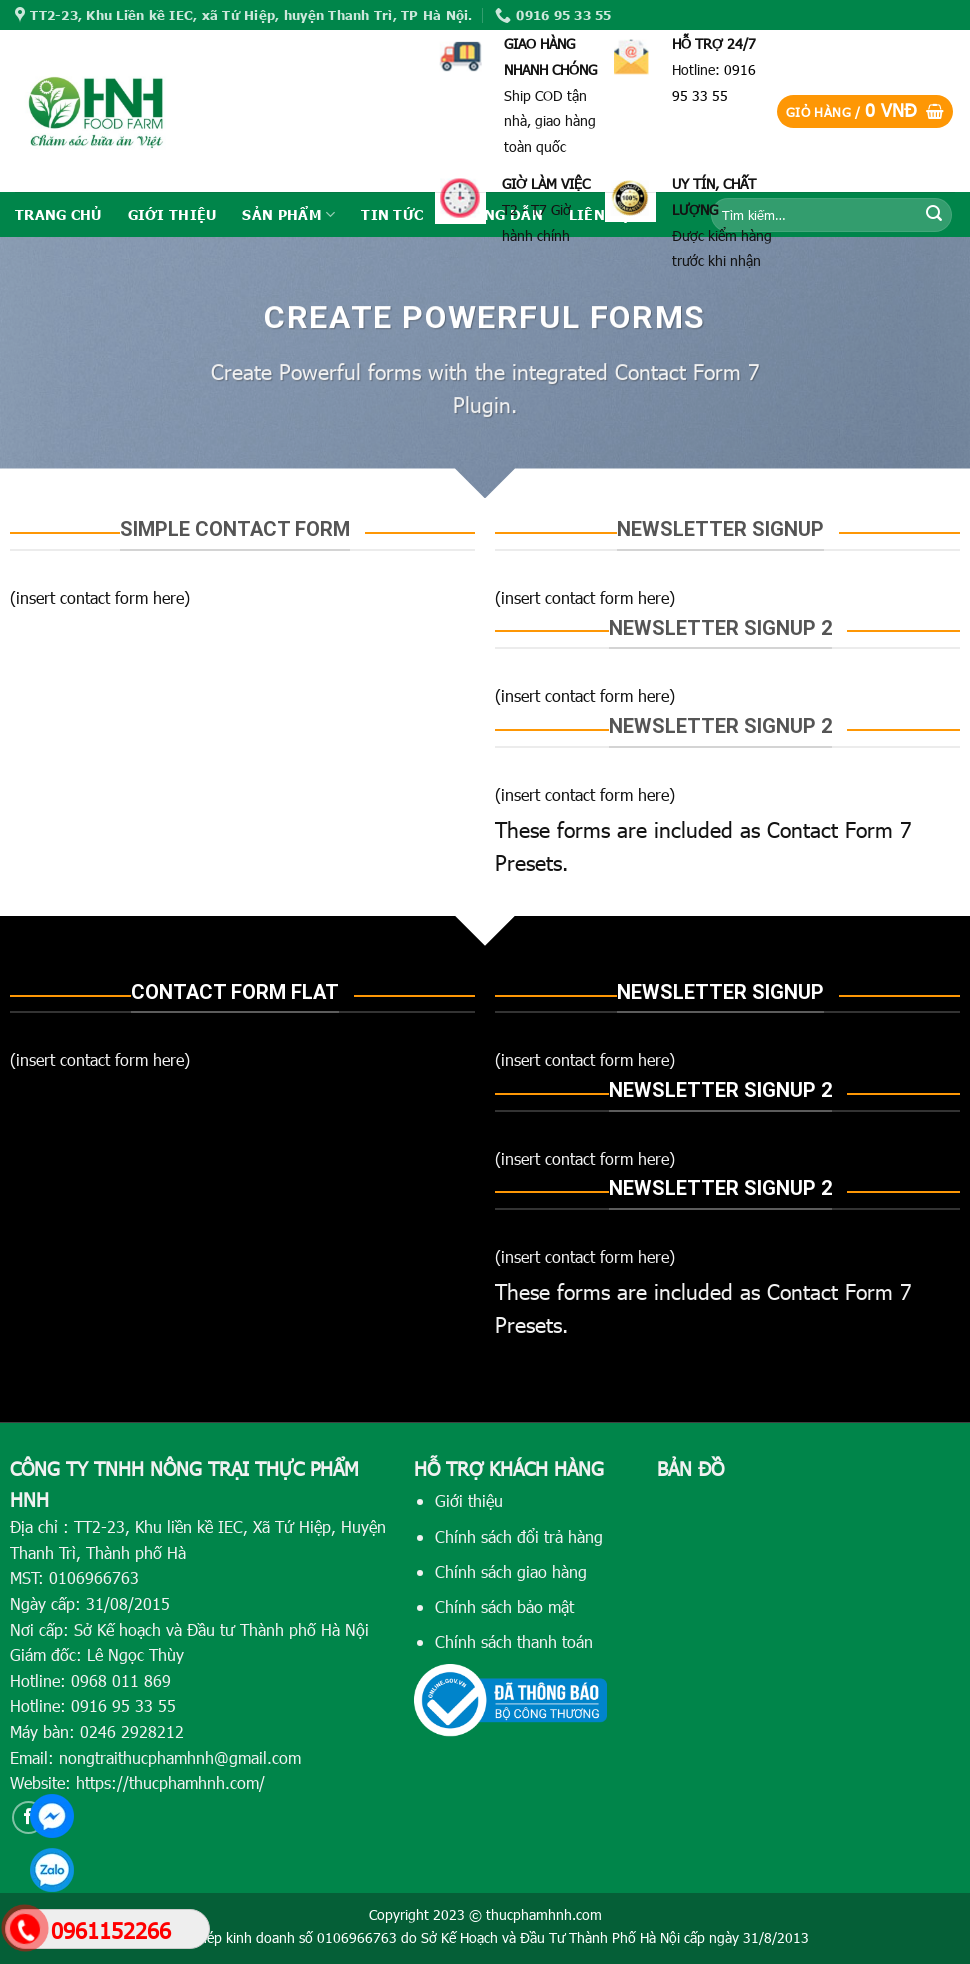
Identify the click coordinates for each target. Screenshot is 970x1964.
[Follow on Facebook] (28, 1817)
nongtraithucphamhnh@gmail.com (180, 1757)
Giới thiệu (469, 1500)
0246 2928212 (132, 1731)
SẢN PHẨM (288, 214)
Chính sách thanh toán (514, 1641)
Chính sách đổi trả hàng (519, 1536)
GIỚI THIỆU (172, 214)
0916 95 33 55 (123, 1705)
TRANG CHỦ (58, 214)
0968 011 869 (121, 1680)
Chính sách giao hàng (511, 1571)
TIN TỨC (392, 214)
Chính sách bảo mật (504, 1606)
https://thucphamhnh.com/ (170, 1782)
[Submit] (934, 215)
